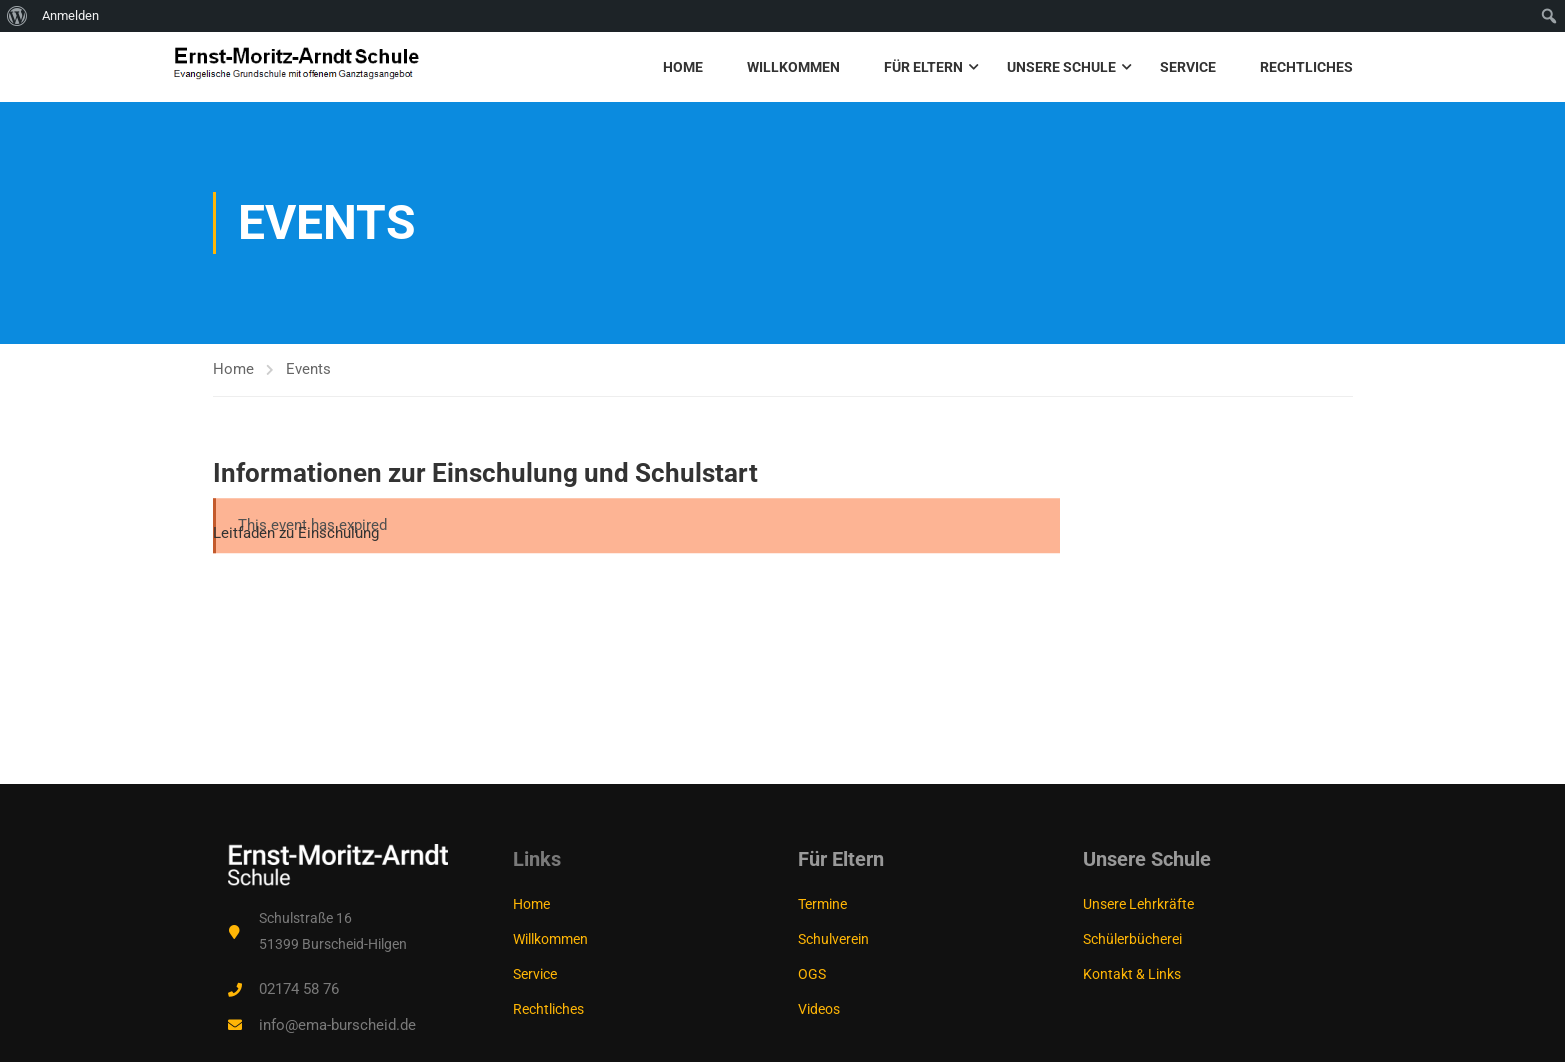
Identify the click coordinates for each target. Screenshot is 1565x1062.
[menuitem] (17, 16)
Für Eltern (923, 67)
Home (683, 67)
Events (308, 369)
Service (1188, 67)
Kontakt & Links (1132, 974)
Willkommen (793, 67)
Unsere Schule (1061, 67)
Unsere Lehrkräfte (1138, 904)
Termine (822, 904)
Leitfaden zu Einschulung (296, 533)
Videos (819, 1009)
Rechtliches (1306, 67)
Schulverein (833, 939)
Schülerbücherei (1132, 939)
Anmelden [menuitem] (70, 15)
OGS (812, 974)
